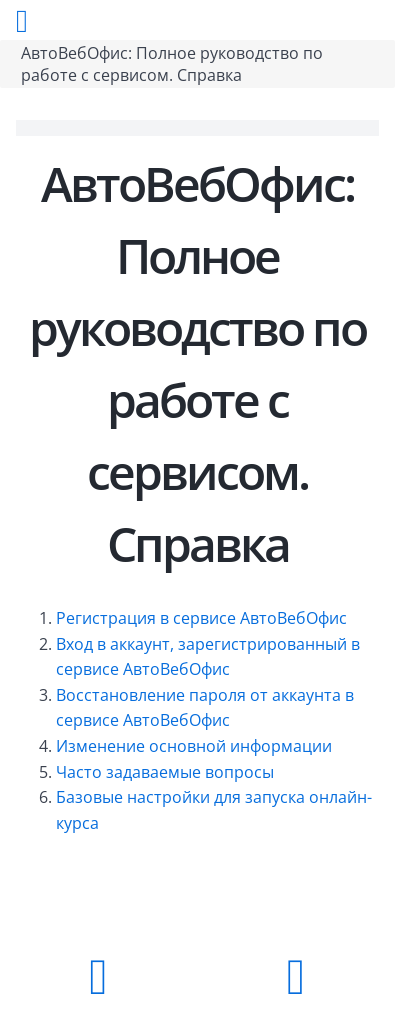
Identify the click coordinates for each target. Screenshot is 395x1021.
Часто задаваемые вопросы (165, 772)
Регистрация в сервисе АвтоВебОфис (201, 618)
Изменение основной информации (194, 746)
